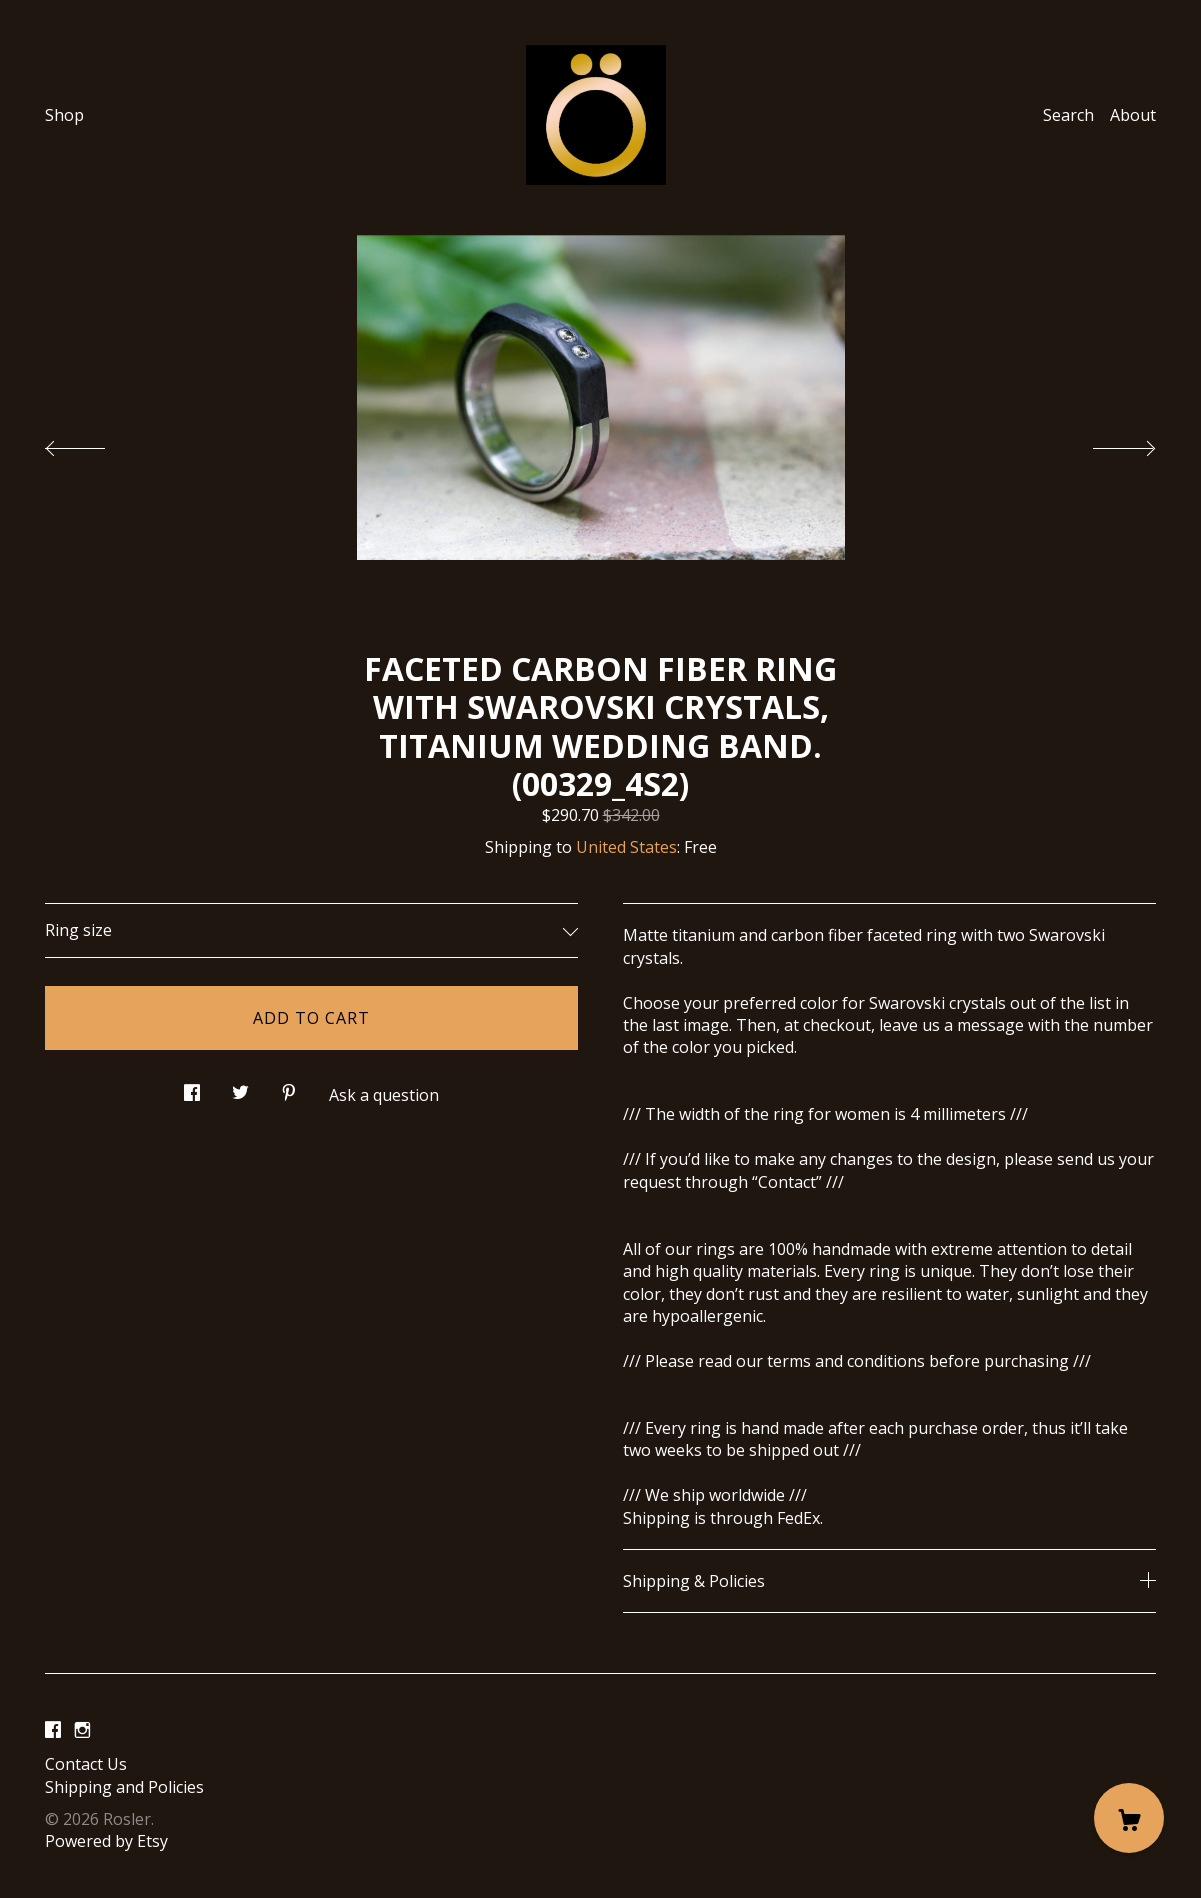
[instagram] (82, 1730)
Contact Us (86, 1764)
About (1133, 115)
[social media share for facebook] (192, 1086)
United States (626, 847)
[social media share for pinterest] (289, 1086)
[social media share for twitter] (240, 1086)
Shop (64, 115)
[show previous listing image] (95, 443)
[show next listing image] (1106, 443)
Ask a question (384, 1095)
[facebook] (53, 1730)
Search (1068, 115)
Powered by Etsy (106, 1841)
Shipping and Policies (124, 1787)
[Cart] (1129, 1818)
